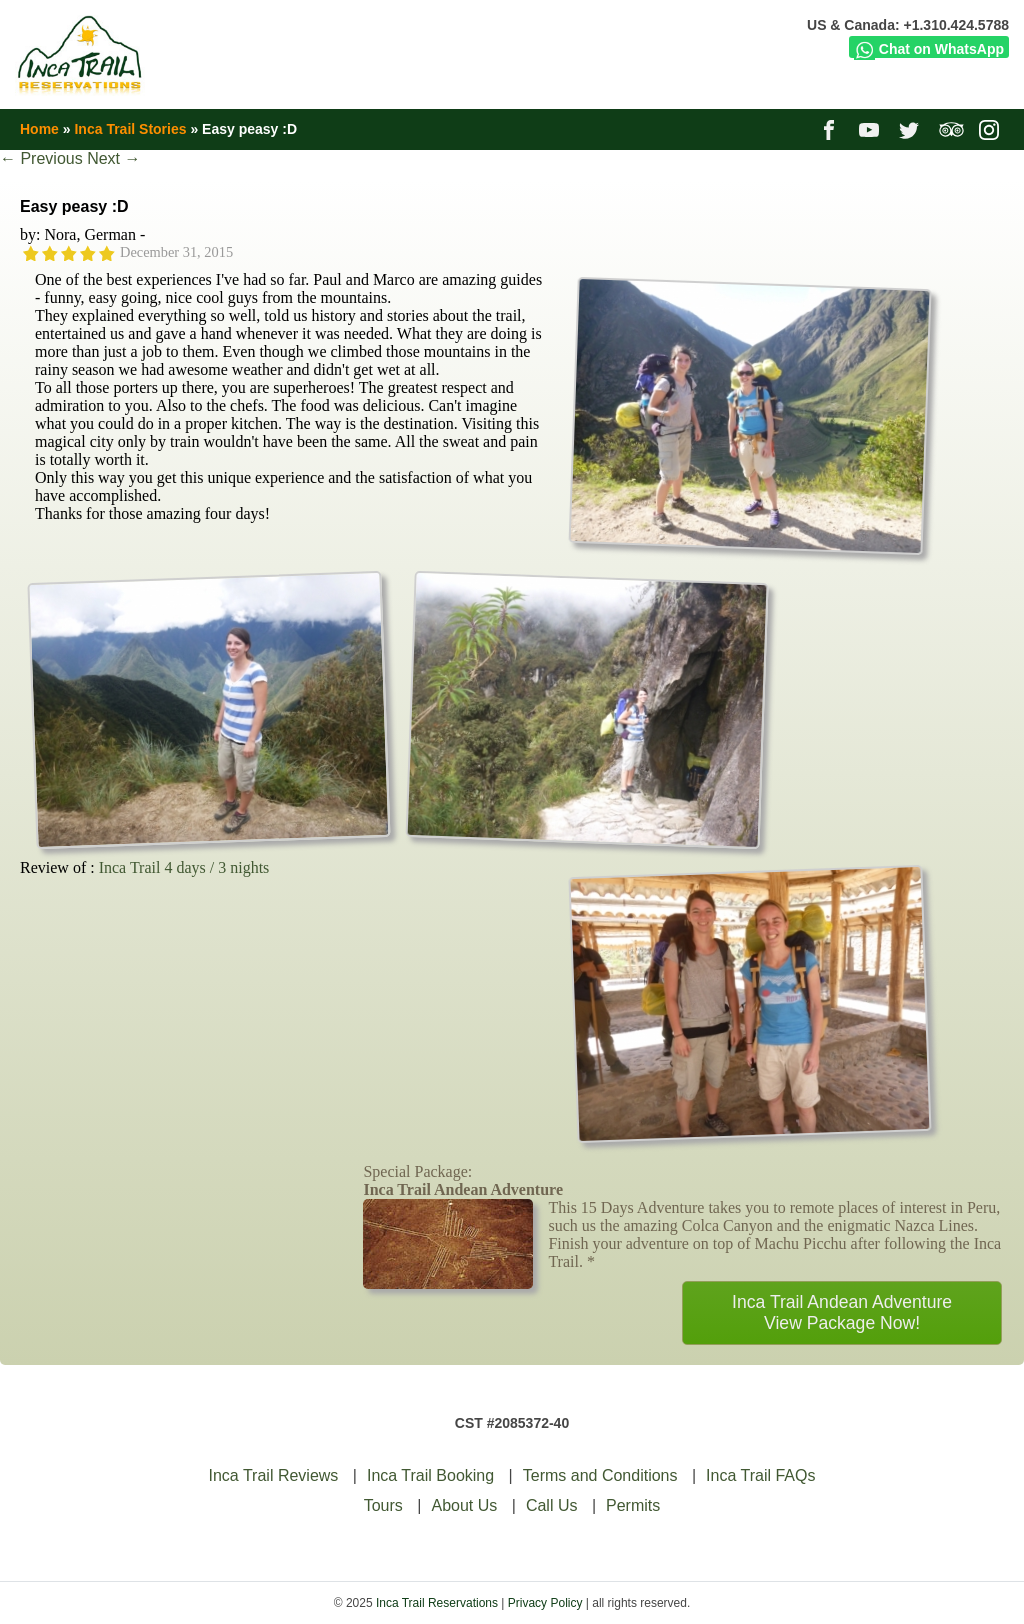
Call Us (552, 1505)
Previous (41, 158)
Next (113, 158)
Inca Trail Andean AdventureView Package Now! (842, 1312)
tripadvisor (951, 129)
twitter (911, 129)
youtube (871, 129)
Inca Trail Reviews (274, 1475)
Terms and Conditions (600, 1475)
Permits (633, 1505)
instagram (991, 129)
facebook (831, 129)
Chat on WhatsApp (929, 49)
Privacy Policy (545, 1603)
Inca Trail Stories (130, 129)
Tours (383, 1505)
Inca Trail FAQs (760, 1475)
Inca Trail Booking (430, 1475)
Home (39, 129)
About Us (464, 1505)
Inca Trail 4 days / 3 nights (184, 867)
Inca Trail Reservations (437, 1603)
